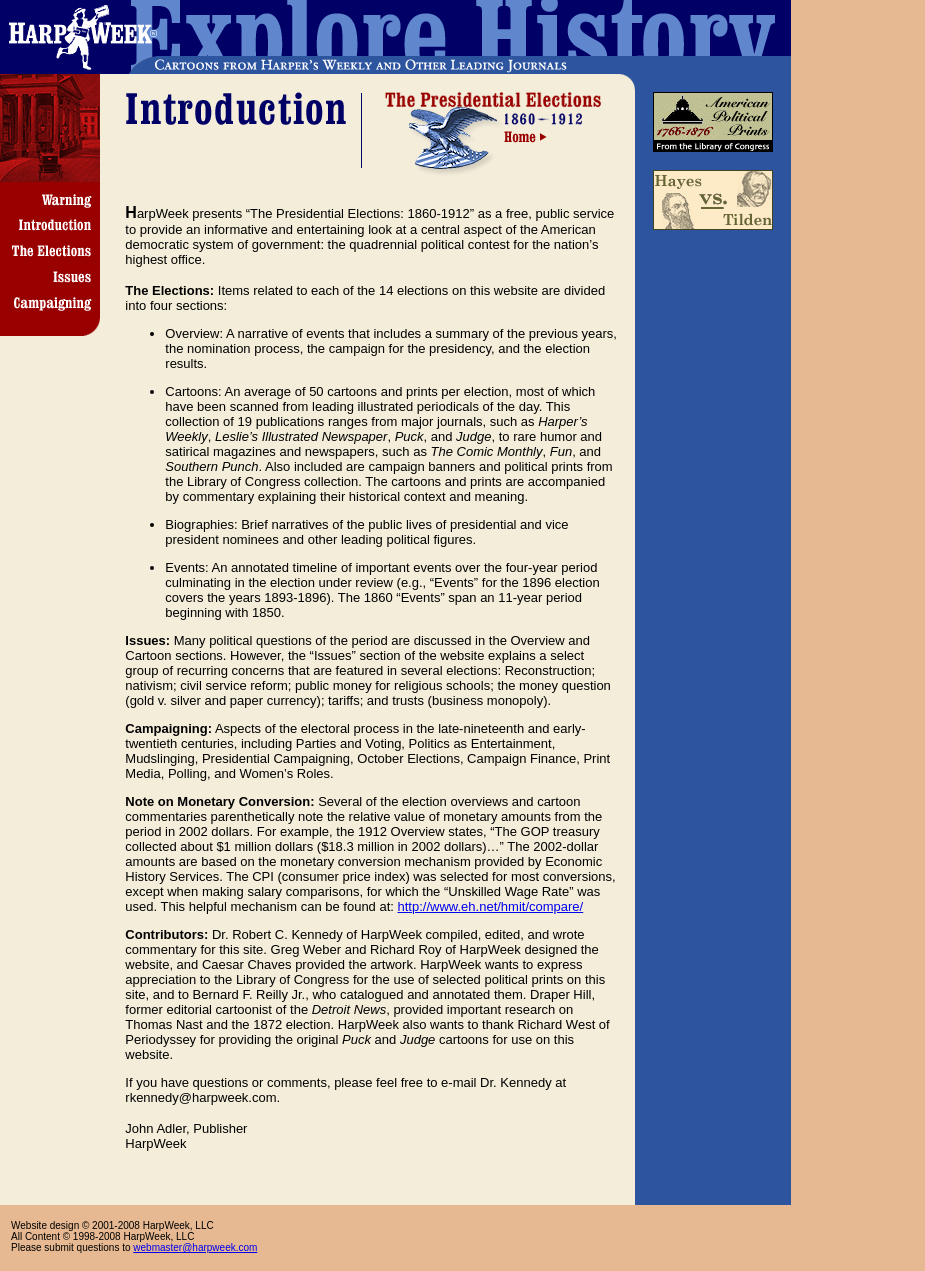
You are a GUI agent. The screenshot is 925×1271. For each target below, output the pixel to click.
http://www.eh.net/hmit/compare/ (491, 906)
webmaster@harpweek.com (195, 1247)
